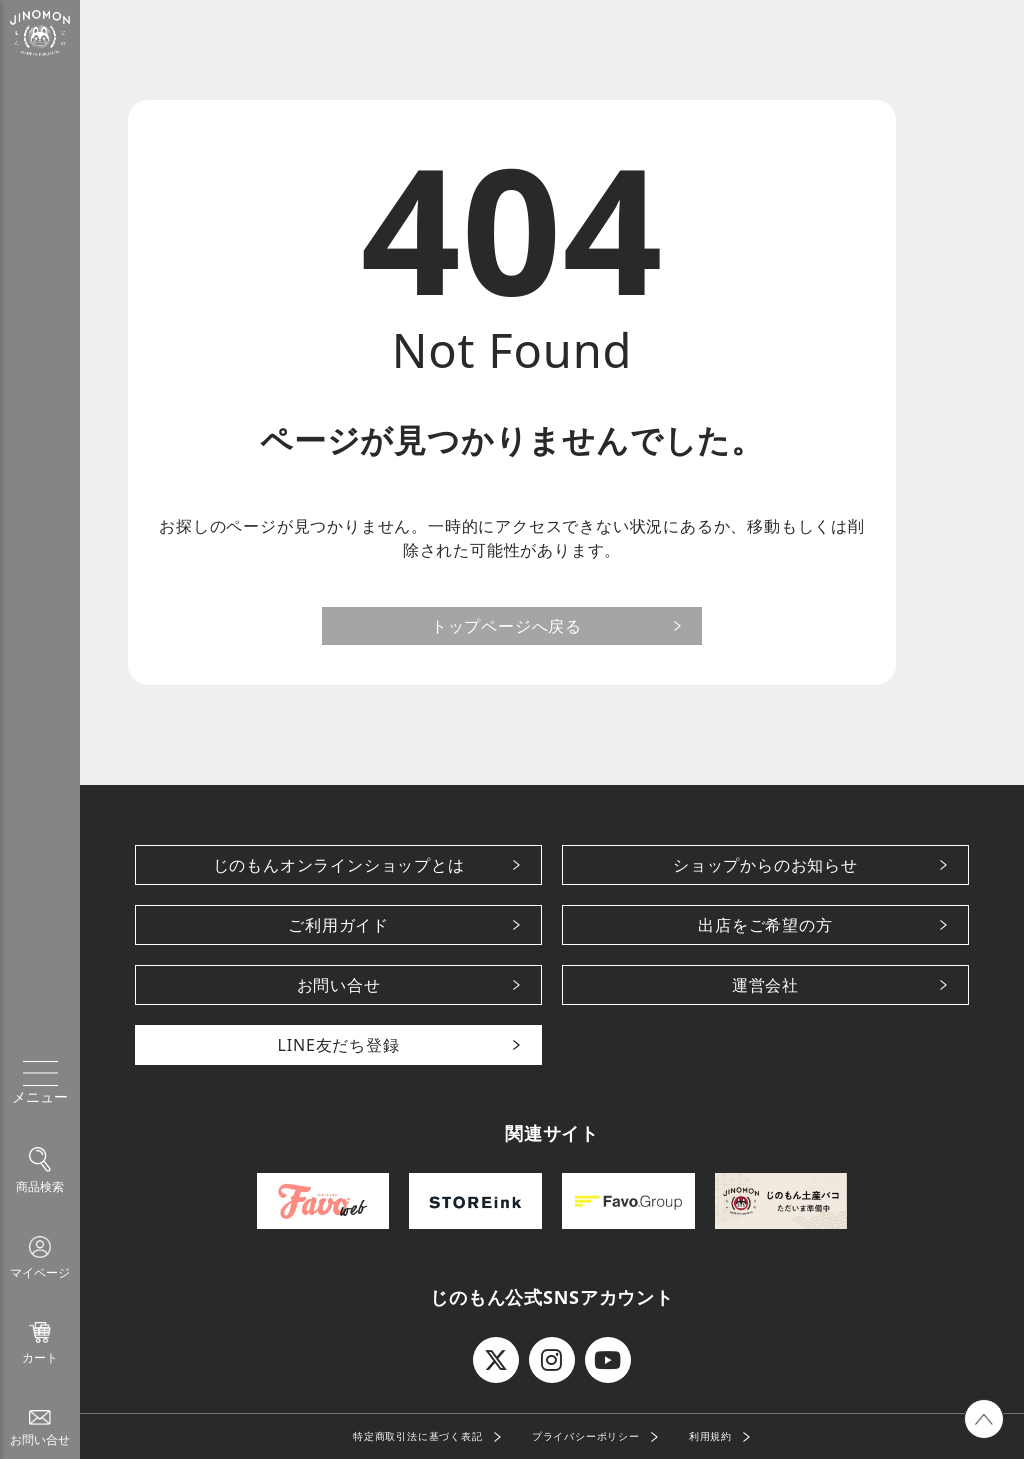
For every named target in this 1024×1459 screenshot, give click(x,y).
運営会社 (765, 985)
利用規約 (710, 1436)
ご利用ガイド (338, 925)
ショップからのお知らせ (765, 865)
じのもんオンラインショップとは (339, 865)
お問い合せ (339, 985)
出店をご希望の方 (765, 925)
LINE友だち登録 (339, 1045)
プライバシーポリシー (586, 1436)
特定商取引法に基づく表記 (418, 1436)
